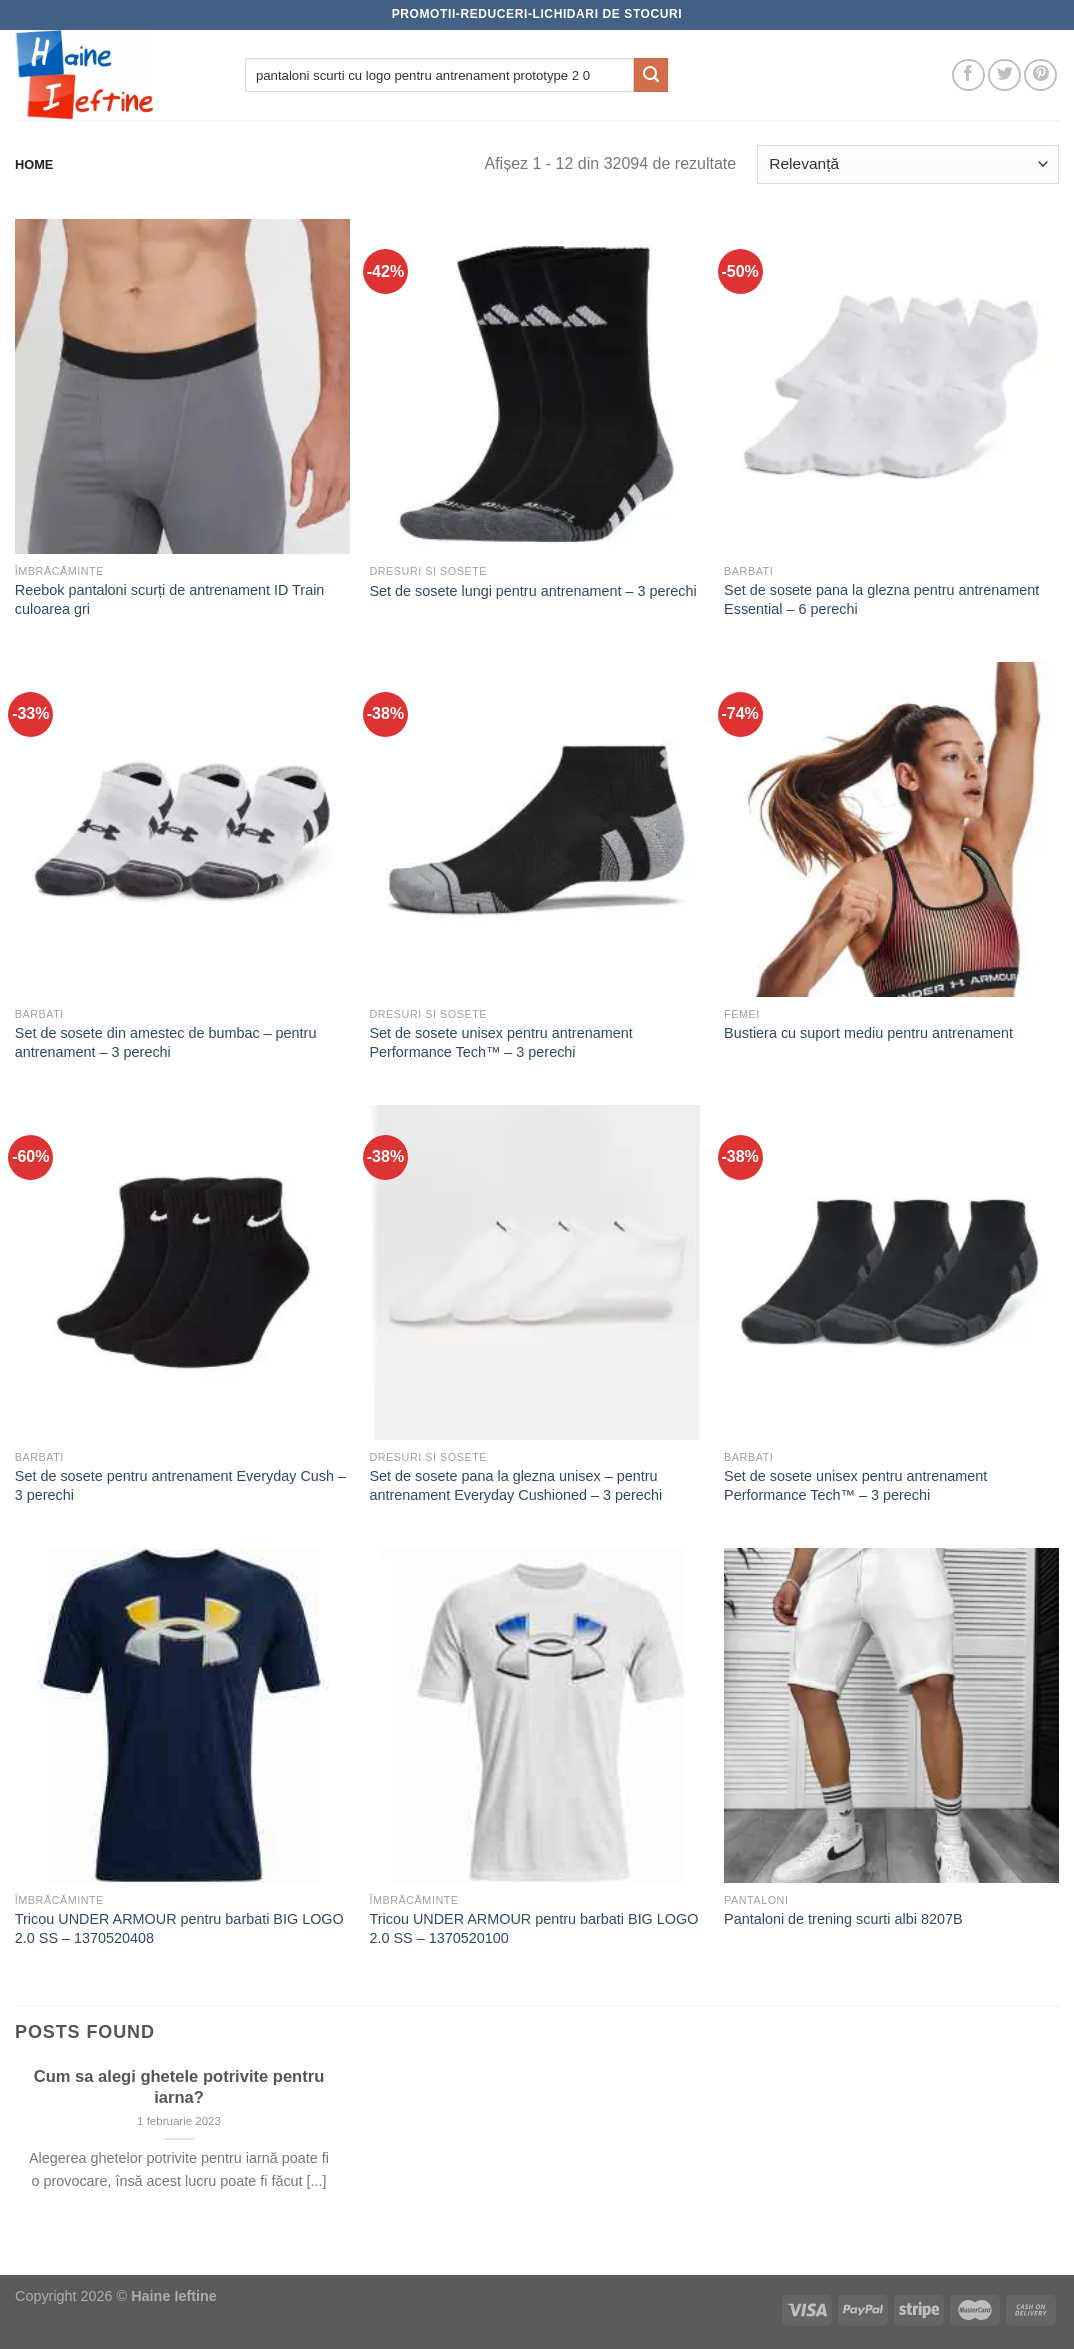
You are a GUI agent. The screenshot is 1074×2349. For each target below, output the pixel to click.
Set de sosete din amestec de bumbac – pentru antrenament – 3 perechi (166, 1042)
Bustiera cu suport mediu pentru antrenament (868, 1033)
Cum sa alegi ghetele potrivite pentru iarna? (179, 2087)
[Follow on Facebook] (968, 75)
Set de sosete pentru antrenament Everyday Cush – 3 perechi (180, 1485)
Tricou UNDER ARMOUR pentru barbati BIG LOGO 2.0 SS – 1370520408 (179, 1928)
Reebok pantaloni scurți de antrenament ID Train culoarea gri (170, 599)
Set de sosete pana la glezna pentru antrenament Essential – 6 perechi (881, 599)
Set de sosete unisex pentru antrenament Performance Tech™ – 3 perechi (500, 1042)
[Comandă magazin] (908, 164)
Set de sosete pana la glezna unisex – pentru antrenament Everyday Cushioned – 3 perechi (515, 1485)
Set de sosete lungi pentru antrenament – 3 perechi (532, 591)
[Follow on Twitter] (1004, 75)
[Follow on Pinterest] (1040, 75)
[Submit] (651, 75)
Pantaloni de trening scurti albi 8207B (843, 1919)
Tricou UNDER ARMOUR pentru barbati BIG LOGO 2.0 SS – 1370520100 (533, 1928)
